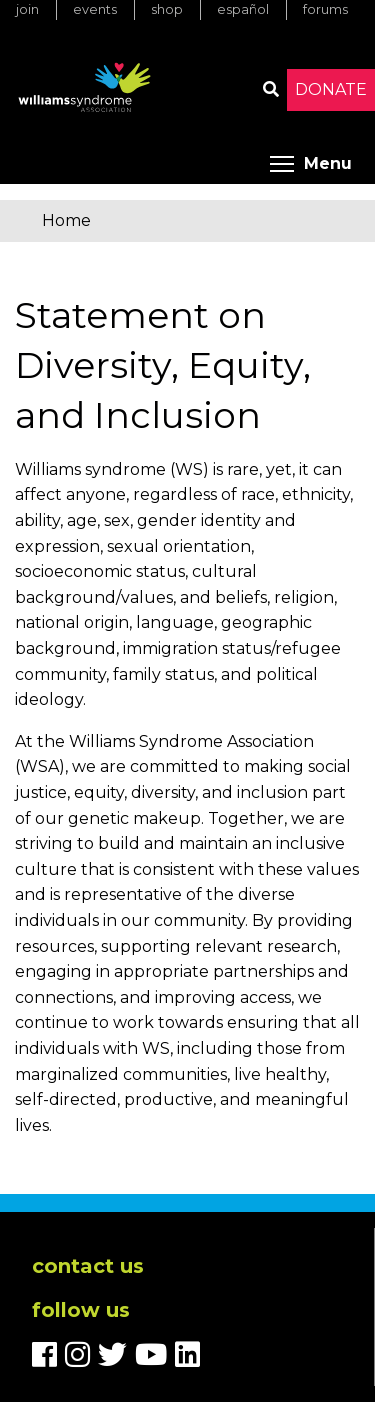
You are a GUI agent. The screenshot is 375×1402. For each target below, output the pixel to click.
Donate (331, 89)
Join (27, 9)
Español (243, 9)
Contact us (88, 1266)
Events (95, 9)
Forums (325, 9)
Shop (167, 9)
